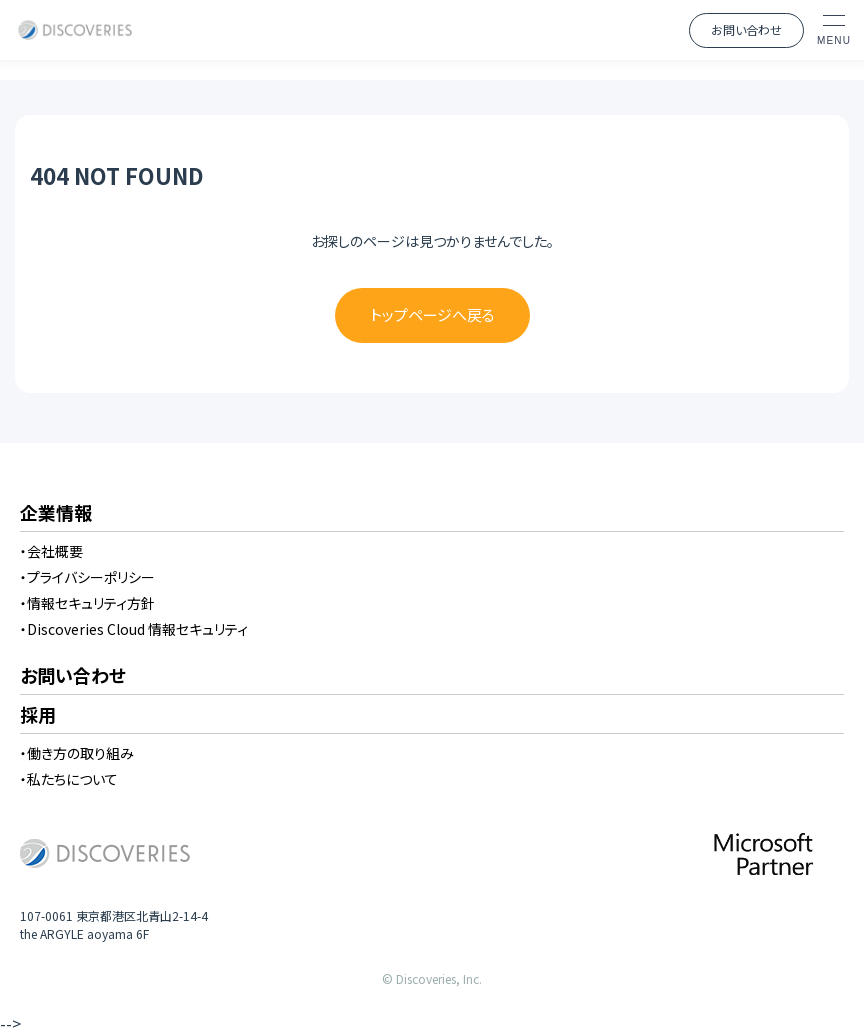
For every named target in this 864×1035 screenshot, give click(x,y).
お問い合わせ (746, 29)
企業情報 (56, 514)
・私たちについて (69, 779)
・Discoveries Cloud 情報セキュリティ (134, 629)
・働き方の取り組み (77, 753)
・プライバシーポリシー (87, 577)
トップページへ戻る (432, 314)
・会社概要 (51, 551)
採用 (38, 716)
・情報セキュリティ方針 (87, 603)
